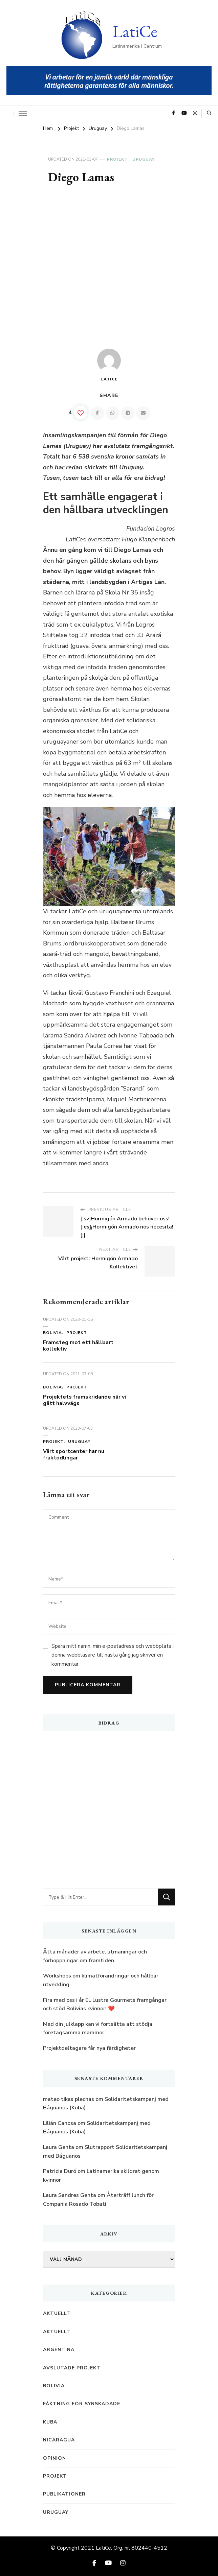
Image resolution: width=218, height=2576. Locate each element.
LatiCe (134, 31)
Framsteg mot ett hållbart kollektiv (78, 1346)
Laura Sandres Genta (69, 2195)
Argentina (58, 2349)
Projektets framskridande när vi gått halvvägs (84, 1400)
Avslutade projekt (72, 2368)
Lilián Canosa (59, 2123)
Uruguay (143, 159)
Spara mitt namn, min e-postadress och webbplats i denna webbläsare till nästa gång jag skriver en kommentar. (112, 1655)
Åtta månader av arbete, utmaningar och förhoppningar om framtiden (95, 1956)
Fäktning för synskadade (81, 2404)
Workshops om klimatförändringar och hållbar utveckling (100, 1980)
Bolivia (52, 1332)
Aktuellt (56, 2313)
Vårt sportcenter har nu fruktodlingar (73, 1455)
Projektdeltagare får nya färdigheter (89, 2048)
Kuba (50, 2422)
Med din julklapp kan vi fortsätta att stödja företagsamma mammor (97, 2028)
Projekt (117, 159)
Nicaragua (59, 2440)
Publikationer (64, 2494)
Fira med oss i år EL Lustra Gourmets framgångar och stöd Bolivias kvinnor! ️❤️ (105, 2004)
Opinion (54, 2458)
